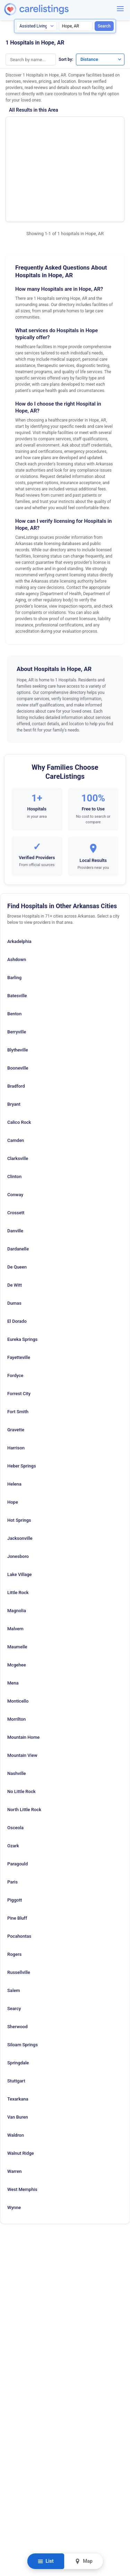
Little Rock (18, 1526)
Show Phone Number (96, 131)
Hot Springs (19, 1454)
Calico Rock (19, 1056)
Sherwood (17, 1960)
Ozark (13, 1779)
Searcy (14, 1942)
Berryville (16, 965)
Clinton (14, 1110)
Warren (14, 2105)
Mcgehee (16, 1598)
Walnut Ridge (20, 2087)
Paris (12, 1815)
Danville (15, 1164)
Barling (14, 911)
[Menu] (120, 8)
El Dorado (17, 1255)
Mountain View (22, 1689)
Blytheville (17, 983)
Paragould (17, 1797)
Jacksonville (19, 1472)
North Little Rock (24, 1743)
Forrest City (19, 1327)
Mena (13, 1616)
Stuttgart (16, 2014)
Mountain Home (23, 1671)
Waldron (15, 2069)
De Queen (17, 1200)
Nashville (16, 1707)
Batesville (17, 929)
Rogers (14, 1888)
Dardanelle (18, 1182)
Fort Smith (17, 1345)
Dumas (14, 1237)
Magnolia (16, 1544)
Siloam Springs (22, 1978)
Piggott (14, 1834)
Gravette (15, 1363)
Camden (15, 1074)
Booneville (17, 1002)
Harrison (16, 1381)
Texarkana (17, 2032)
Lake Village (19, 1508)
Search (104, 26)
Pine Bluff (17, 1852)
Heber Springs (21, 1399)
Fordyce (15, 1309)
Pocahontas (19, 1870)
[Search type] (36, 26)
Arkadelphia (19, 875)
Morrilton (16, 1653)
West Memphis (22, 2123)
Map (84, 2561)
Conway (15, 1128)
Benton (14, 947)
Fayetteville (18, 1291)
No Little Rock (21, 1725)
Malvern (15, 1562)
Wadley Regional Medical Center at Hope (33, 132)
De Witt (14, 1219)
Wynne (14, 2141)
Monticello (17, 1635)
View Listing (96, 142)
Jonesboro (18, 1490)
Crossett (15, 1146)
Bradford (16, 1020)
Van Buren (17, 2051)
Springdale (18, 1996)
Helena (14, 1418)
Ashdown (16, 893)
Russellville (18, 1906)
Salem (13, 1924)
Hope (12, 1436)
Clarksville (17, 1092)
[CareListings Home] (56, 9)
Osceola (15, 1761)
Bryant (13, 1038)
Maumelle (17, 1580)
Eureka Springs (22, 1273)
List (45, 2561)
